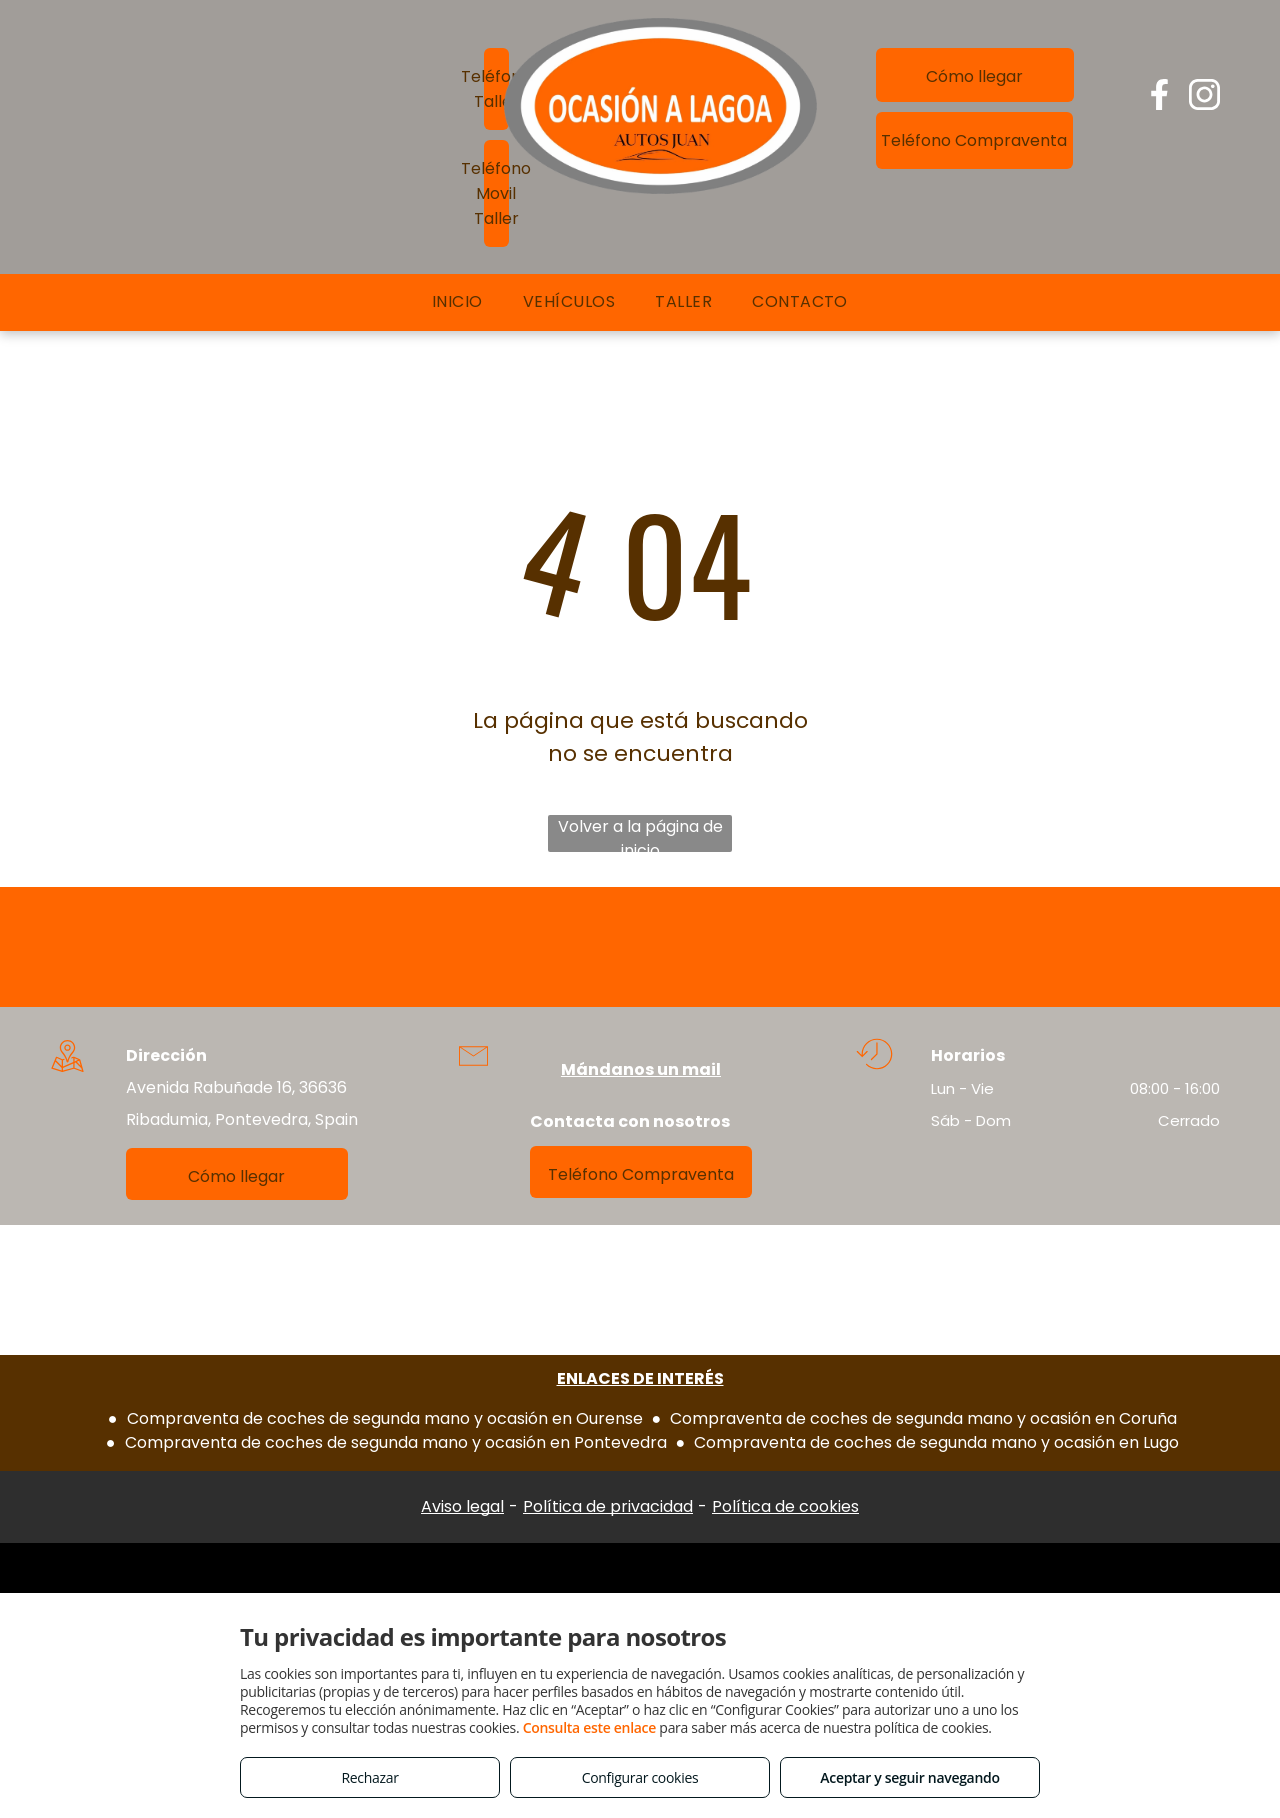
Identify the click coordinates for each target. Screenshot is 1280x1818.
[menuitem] (457, 302)
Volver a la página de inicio (640, 833)
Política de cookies (785, 1506)
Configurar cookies (640, 1777)
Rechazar (369, 1777)
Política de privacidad (608, 1506)
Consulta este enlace (589, 1727)
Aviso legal (462, 1506)
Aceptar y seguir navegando (909, 1777)
